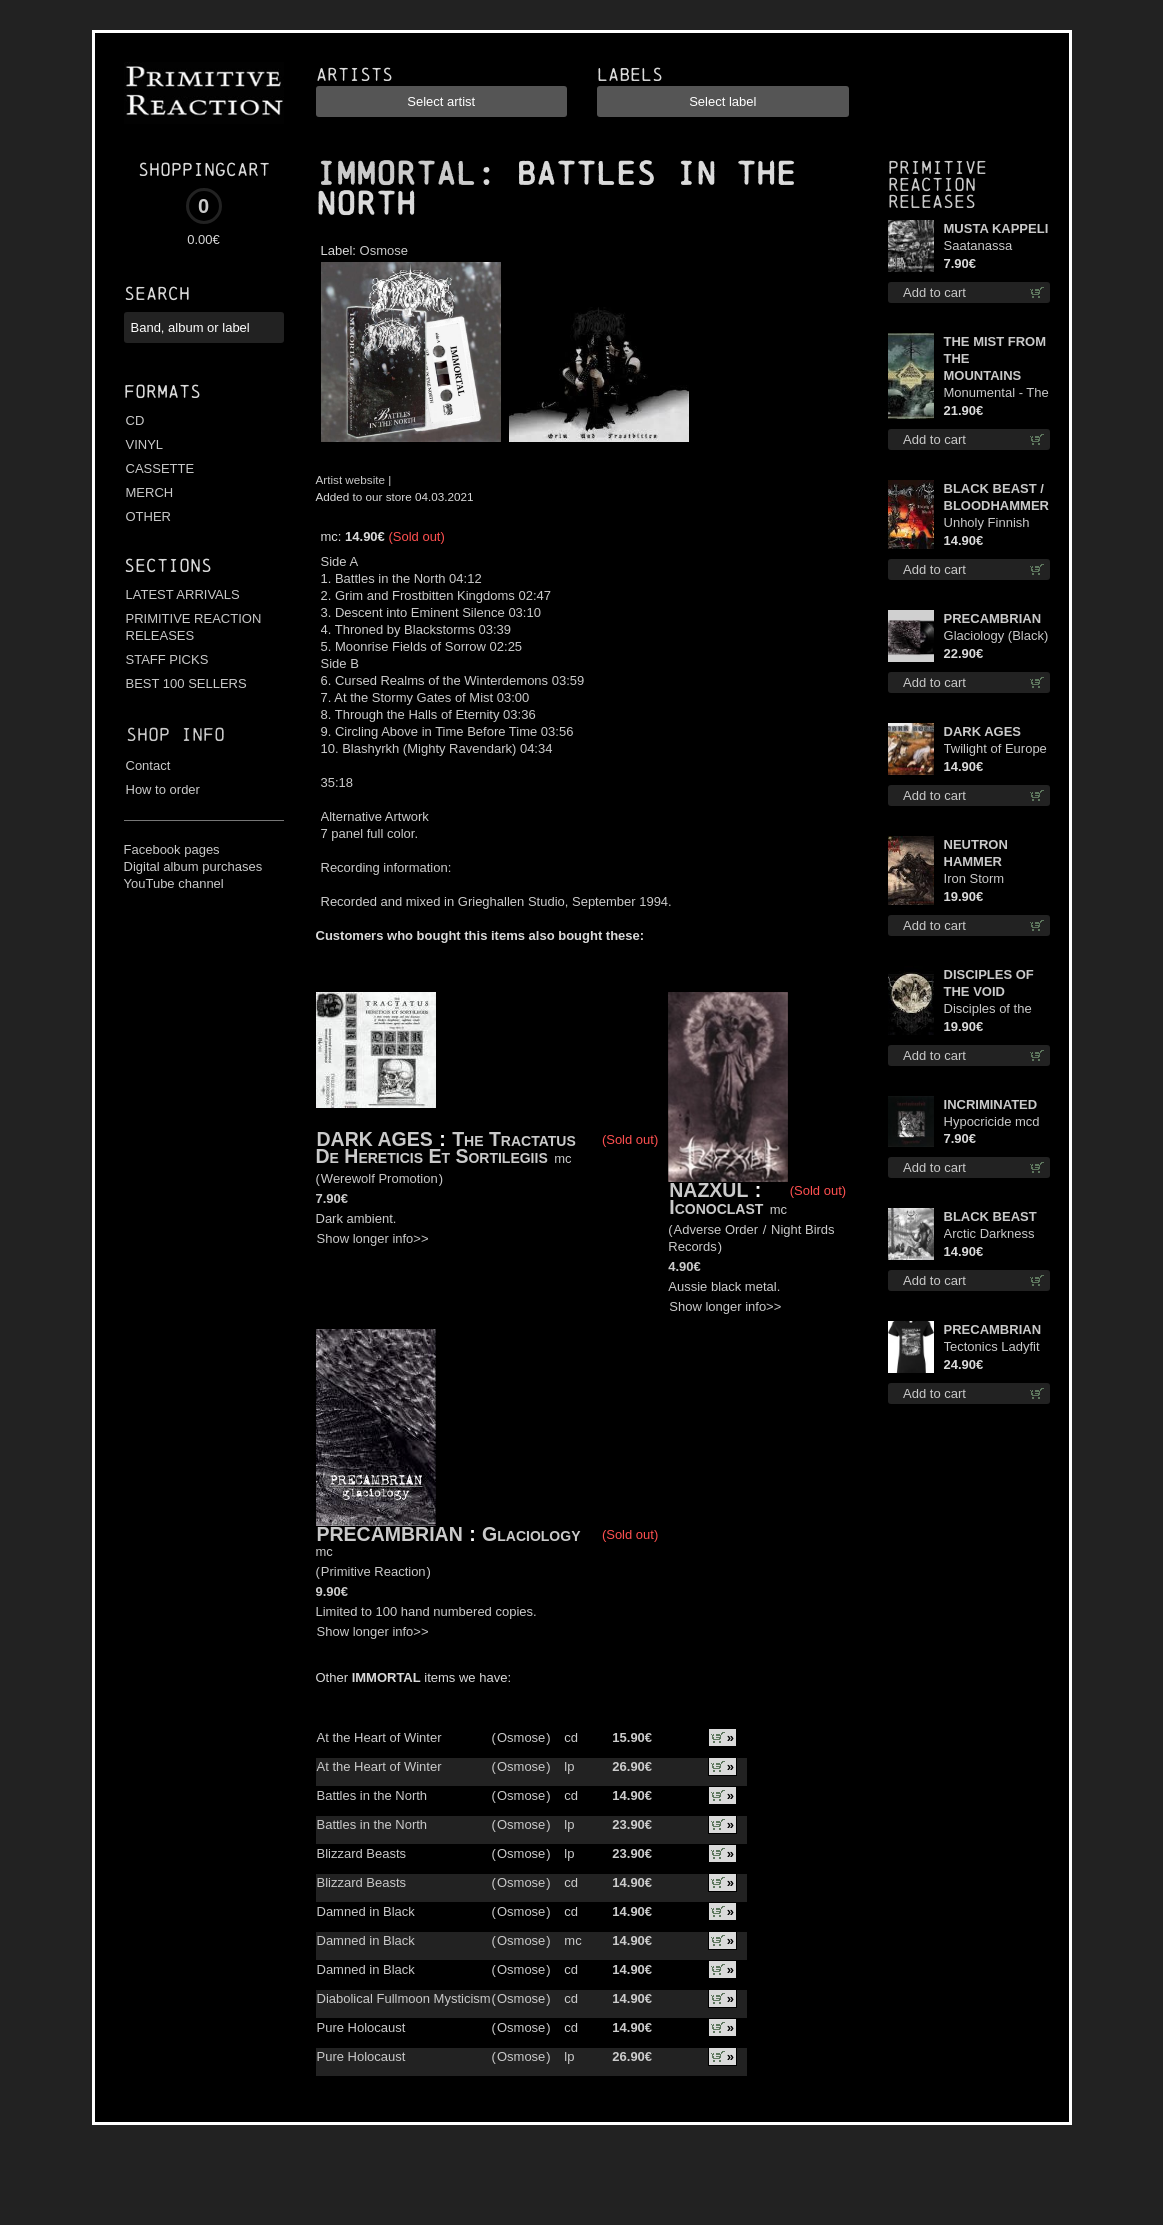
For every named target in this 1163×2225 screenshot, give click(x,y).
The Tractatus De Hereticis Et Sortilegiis (446, 1147)
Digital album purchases (193, 866)
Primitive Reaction (373, 1571)
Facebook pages (172, 849)
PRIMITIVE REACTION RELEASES (194, 627)
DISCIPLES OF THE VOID (989, 983)
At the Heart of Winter (379, 1737)
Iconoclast (719, 1207)
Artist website (351, 479)
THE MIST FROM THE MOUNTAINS (995, 358)
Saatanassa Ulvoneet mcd (983, 246)
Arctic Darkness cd (989, 1234)
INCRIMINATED (991, 1104)
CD (135, 420)
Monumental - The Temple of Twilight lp (996, 393)
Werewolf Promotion (379, 1178)
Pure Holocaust (361, 2027)
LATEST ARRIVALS (183, 594)
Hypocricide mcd (992, 1121)
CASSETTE (160, 468)
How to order (163, 789)
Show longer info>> (373, 1238)
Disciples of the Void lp (988, 1009)
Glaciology (531, 1534)
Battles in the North (372, 1795)
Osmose (384, 250)
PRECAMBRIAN (390, 1534)
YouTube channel (174, 883)
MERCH (150, 492)
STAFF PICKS (167, 659)
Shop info (175, 734)
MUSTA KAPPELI (996, 228)
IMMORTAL (396, 174)
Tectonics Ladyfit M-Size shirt (992, 1347)
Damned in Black (366, 1911)
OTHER (149, 516)
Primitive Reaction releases (937, 184)
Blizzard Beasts (362, 1853)
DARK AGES (375, 1139)
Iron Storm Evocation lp (979, 879)
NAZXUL (708, 1190)
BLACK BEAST (990, 1216)
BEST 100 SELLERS (186, 683)
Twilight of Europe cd (995, 749)
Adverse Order (716, 1229)
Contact (148, 765)
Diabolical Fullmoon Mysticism (404, 1998)
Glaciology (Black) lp (996, 636)
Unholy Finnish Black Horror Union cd (987, 523)
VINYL (145, 444)
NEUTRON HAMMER (976, 853)
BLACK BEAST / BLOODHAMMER (996, 497)
